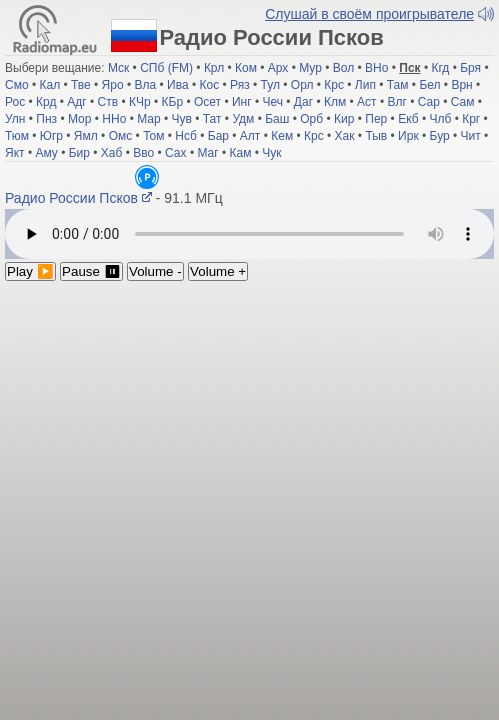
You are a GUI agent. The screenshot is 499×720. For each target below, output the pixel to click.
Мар (148, 126)
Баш (277, 126)
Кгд (440, 75)
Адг (76, 109)
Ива (178, 92)
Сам (463, 109)
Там (398, 92)
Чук (271, 160)
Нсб (186, 143)
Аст (367, 109)
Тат (212, 126)
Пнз (46, 126)
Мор (79, 126)
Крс (334, 92)
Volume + (218, 261)
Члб (440, 126)
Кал (49, 92)
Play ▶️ (30, 261)
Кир (344, 126)
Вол (343, 75)
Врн (461, 92)
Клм (335, 109)
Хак (345, 143)
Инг (242, 109)
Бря (470, 75)
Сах (175, 160)
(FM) (180, 75)
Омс (121, 143)
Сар (429, 109)
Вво (143, 160)
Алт (250, 143)
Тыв (376, 143)
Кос (209, 92)
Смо (17, 92)
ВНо (376, 75)
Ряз (240, 92)
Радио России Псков (236, 184)
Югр (51, 143)
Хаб (112, 160)
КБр (173, 109)
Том (153, 143)
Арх (278, 75)
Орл (302, 92)
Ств (108, 109)
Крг (471, 126)
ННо (114, 126)
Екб (408, 126)
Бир (79, 160)
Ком (246, 75)
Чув (182, 126)
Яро (113, 92)
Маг (207, 160)
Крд (46, 109)
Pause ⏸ (91, 261)
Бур (440, 143)
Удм (243, 126)
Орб (311, 126)
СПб (152, 75)
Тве (81, 92)
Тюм (17, 143)
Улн (15, 126)
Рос (15, 109)
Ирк (408, 143)
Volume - (155, 261)
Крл (214, 75)
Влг (396, 109)
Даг (303, 109)
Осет (207, 109)
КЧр (140, 109)
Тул (270, 92)
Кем (282, 143)
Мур (310, 75)
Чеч (272, 109)
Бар (218, 143)
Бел (429, 92)
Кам (240, 160)
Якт (15, 160)
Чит (471, 143)
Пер (376, 126)
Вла (146, 92)
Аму (46, 160)
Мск (118, 75)
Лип (365, 92)
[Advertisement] (249, 421)
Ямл (86, 143)
